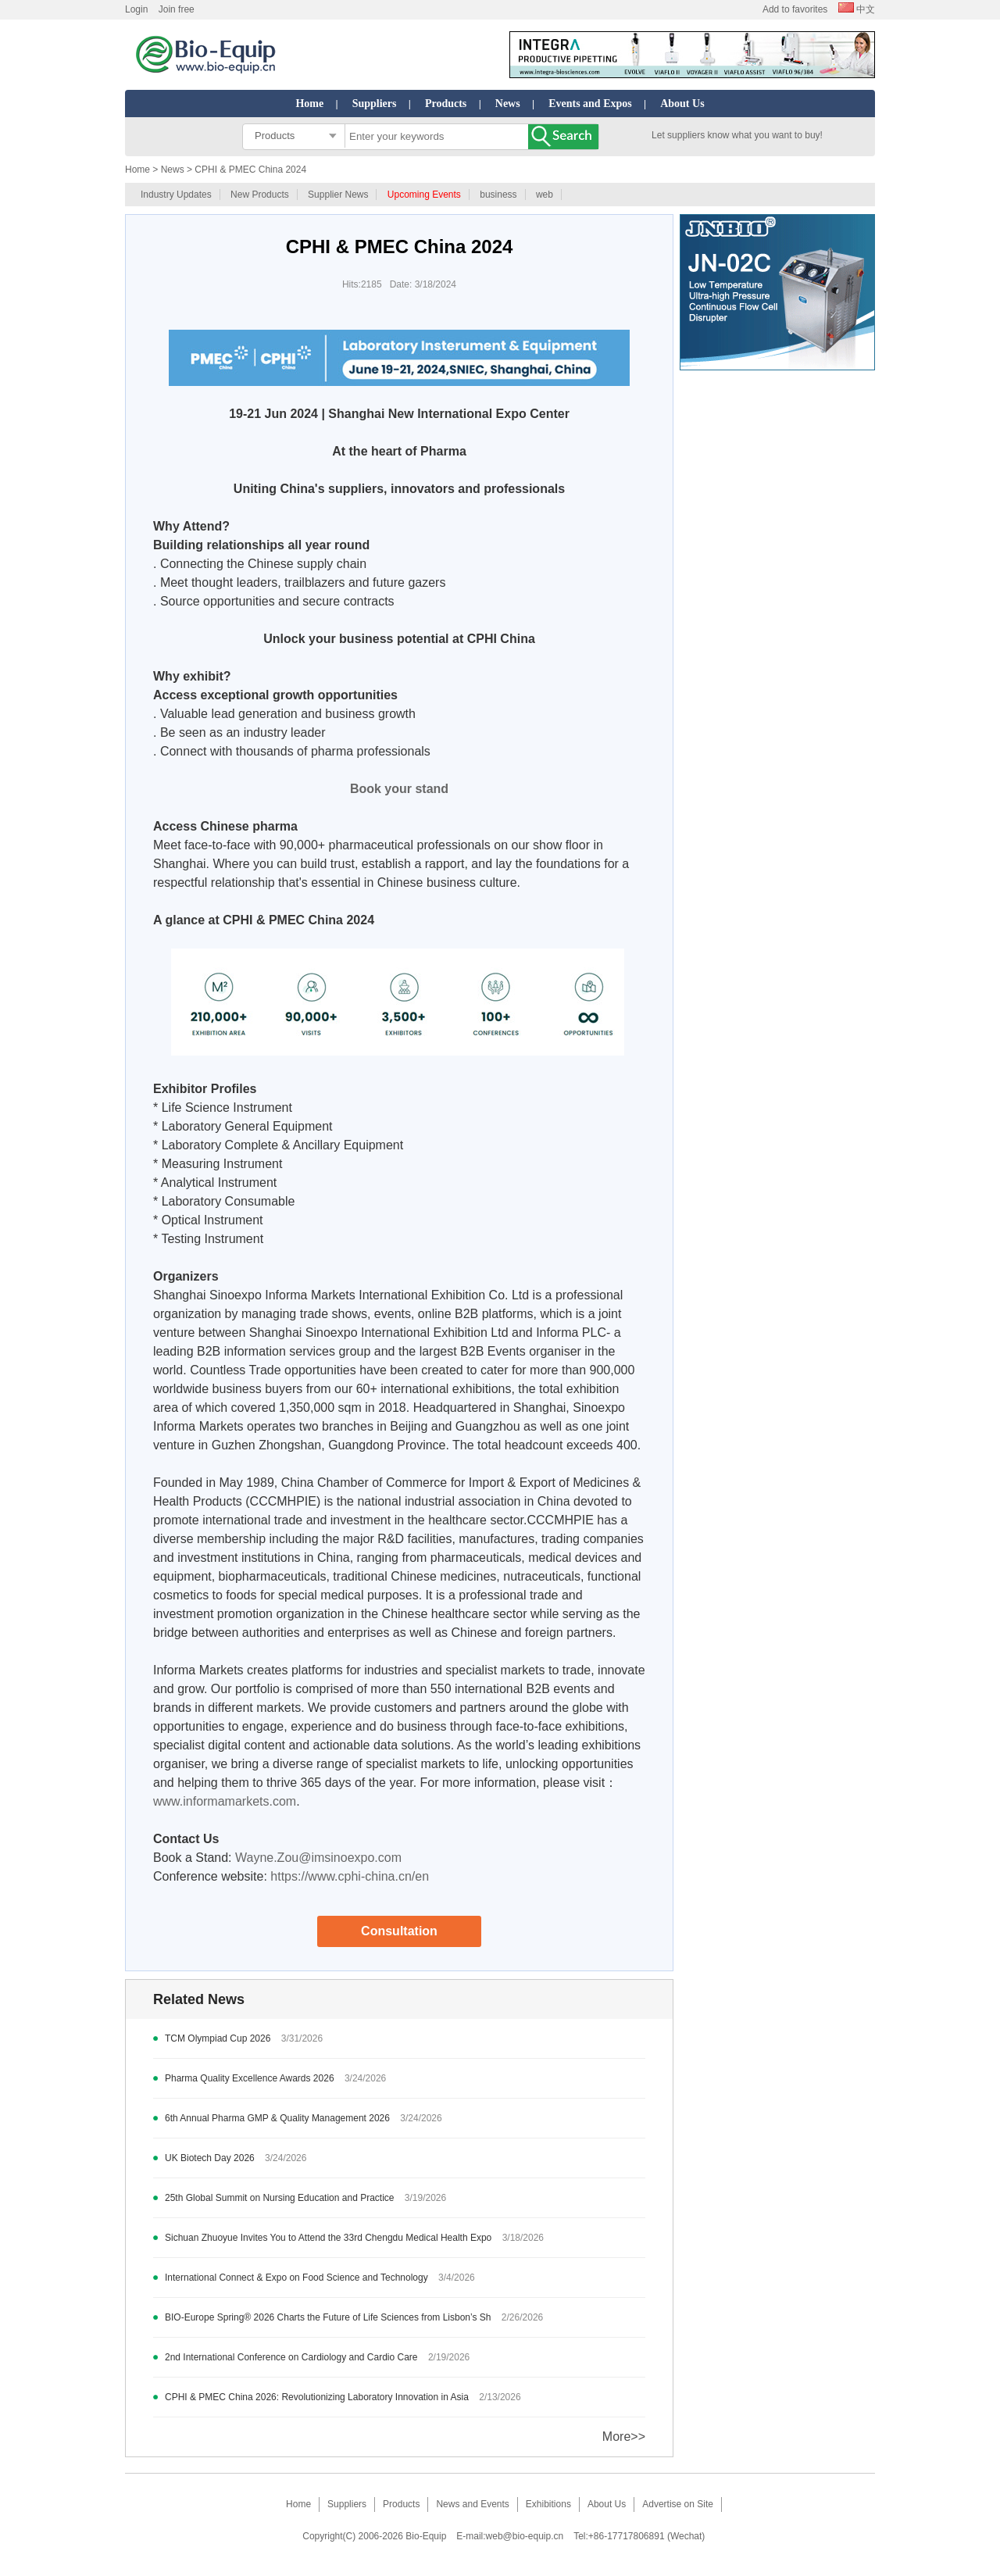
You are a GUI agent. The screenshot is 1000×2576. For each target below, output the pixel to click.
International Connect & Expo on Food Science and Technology (296, 2277)
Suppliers (374, 103)
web (544, 194)
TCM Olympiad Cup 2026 (217, 2038)
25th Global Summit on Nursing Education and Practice (280, 2197)
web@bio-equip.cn (525, 2536)
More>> (623, 2436)
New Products (259, 194)
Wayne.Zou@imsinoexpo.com (318, 1857)
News (507, 103)
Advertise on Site (677, 2504)
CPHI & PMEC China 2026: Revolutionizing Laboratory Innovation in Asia (317, 2397)
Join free (177, 9)
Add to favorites (794, 9)
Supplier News (338, 194)
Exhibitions (548, 2504)
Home (309, 103)
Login (136, 9)
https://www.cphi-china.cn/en (349, 1876)
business (498, 194)
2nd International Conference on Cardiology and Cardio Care (291, 2357)
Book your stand (399, 788)
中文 (856, 9)
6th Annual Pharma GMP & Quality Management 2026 (277, 2118)
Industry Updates (176, 194)
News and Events (472, 2504)
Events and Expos (590, 103)
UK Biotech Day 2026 (210, 2158)
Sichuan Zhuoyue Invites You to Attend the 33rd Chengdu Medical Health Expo (328, 2237)
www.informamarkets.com (224, 1801)
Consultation (399, 1931)
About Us (682, 103)
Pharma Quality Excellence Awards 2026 (249, 2078)
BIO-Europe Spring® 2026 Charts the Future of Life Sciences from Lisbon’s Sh (328, 2317)
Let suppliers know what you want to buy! (737, 135)
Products (445, 103)
